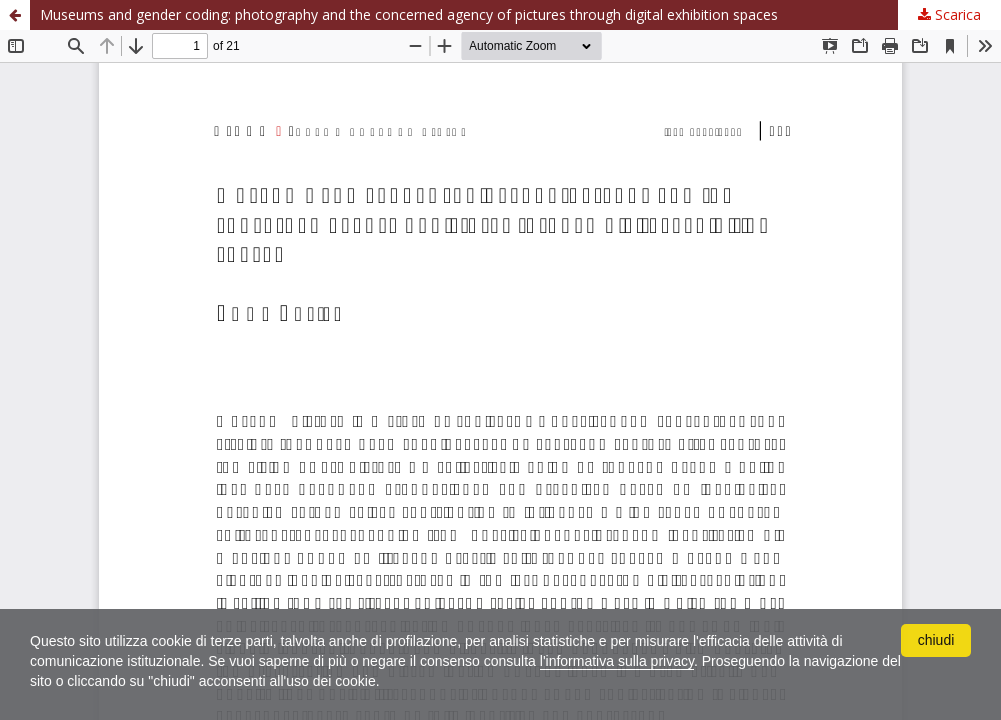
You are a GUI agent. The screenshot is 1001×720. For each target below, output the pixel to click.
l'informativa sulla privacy (617, 661)
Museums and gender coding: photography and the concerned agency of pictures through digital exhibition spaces (409, 14)
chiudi (936, 640)
